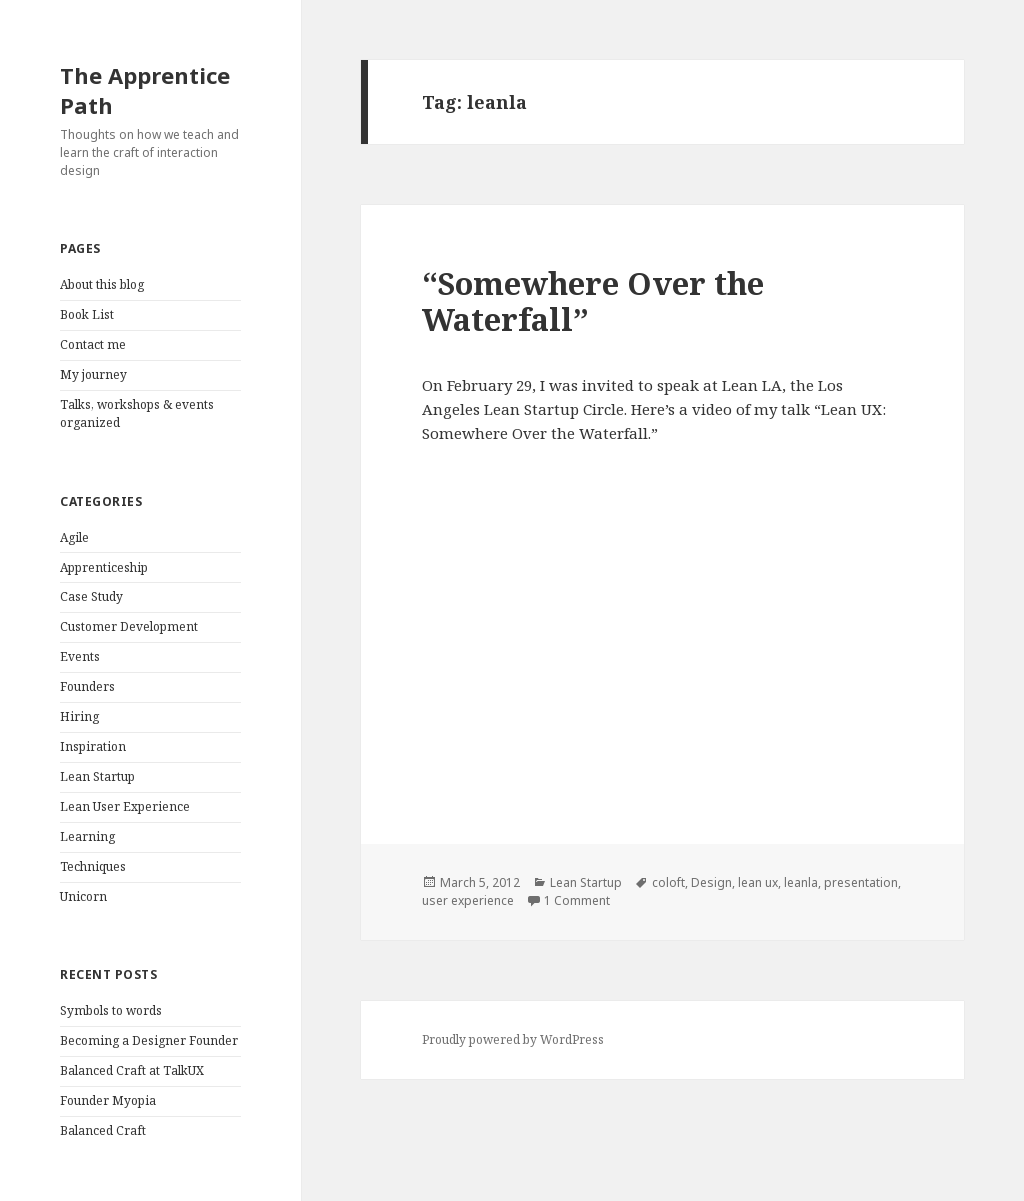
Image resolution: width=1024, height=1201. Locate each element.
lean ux (758, 882)
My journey (93, 374)
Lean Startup (97, 776)
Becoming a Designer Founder (149, 1040)
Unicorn (83, 896)
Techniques (93, 866)
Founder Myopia (108, 1100)
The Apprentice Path (145, 90)
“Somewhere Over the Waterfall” (593, 301)
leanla (801, 882)
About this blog (102, 284)
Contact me (93, 344)
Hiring (79, 716)
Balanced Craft (103, 1130)
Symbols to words (111, 1010)
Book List (87, 314)
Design (711, 882)
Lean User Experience (125, 806)
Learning (87, 836)
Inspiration (93, 746)
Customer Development (129, 626)
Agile (74, 537)
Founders (87, 686)
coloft (668, 882)
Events (80, 656)
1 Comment (577, 900)
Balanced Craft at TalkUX (132, 1070)
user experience (468, 900)
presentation (861, 882)
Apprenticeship (104, 567)
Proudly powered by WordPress (513, 1039)
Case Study (91, 596)
